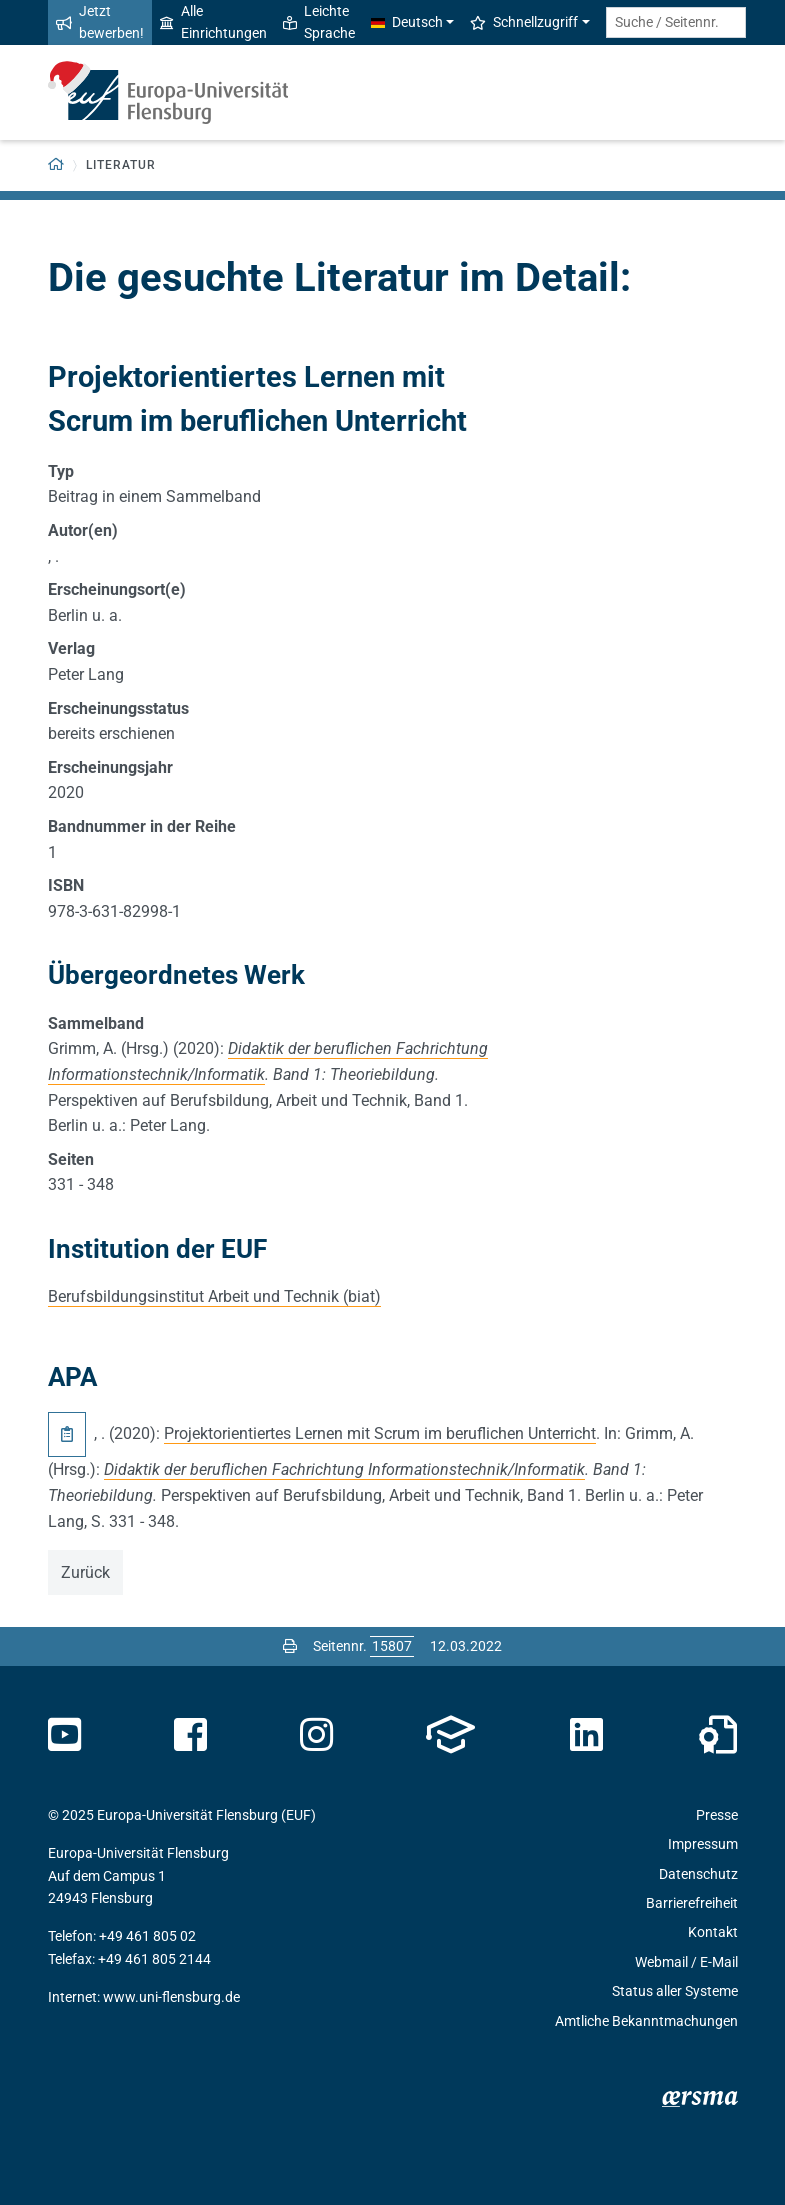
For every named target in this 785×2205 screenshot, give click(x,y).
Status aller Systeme (675, 1991)
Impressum (703, 1844)
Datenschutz (698, 1874)
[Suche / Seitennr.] (676, 22)
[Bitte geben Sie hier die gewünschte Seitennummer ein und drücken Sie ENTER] (392, 1646)
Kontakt (713, 1932)
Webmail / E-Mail (686, 1962)
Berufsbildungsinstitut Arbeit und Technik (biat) (214, 1296)
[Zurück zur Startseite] (56, 165)
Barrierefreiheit (692, 1903)
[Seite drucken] (290, 1646)
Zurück (85, 1572)
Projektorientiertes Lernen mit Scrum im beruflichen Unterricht (380, 1433)
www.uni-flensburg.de (171, 1997)
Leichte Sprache (319, 22)
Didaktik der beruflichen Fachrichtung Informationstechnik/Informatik (344, 1469)
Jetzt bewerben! (100, 22)
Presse (717, 1815)
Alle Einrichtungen (213, 22)
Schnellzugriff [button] (524, 22)
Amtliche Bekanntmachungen (646, 2021)
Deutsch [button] (407, 22)
